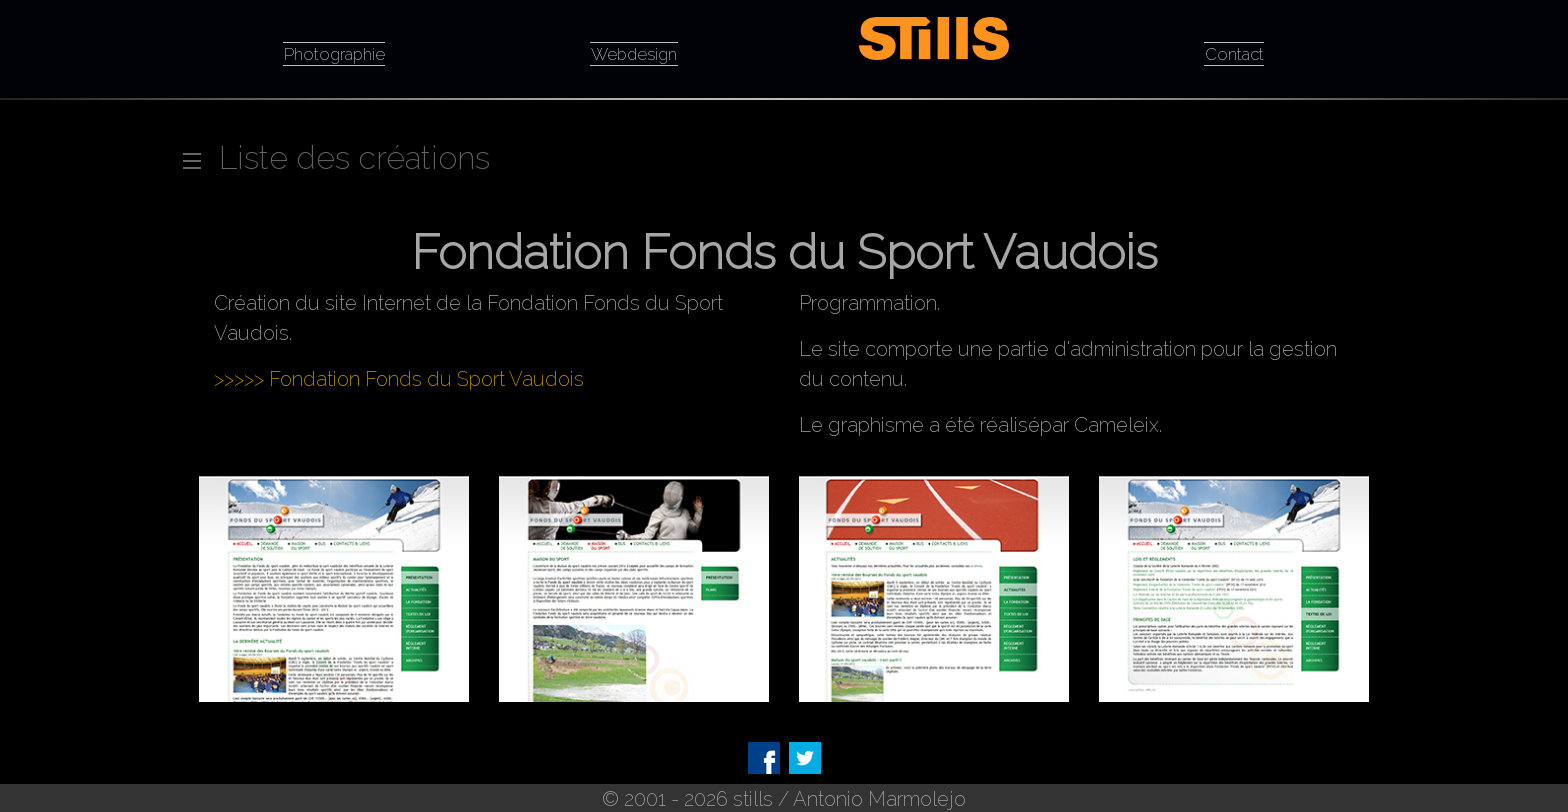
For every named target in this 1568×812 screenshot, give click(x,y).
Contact (1234, 51)
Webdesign (634, 51)
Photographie (334, 51)
